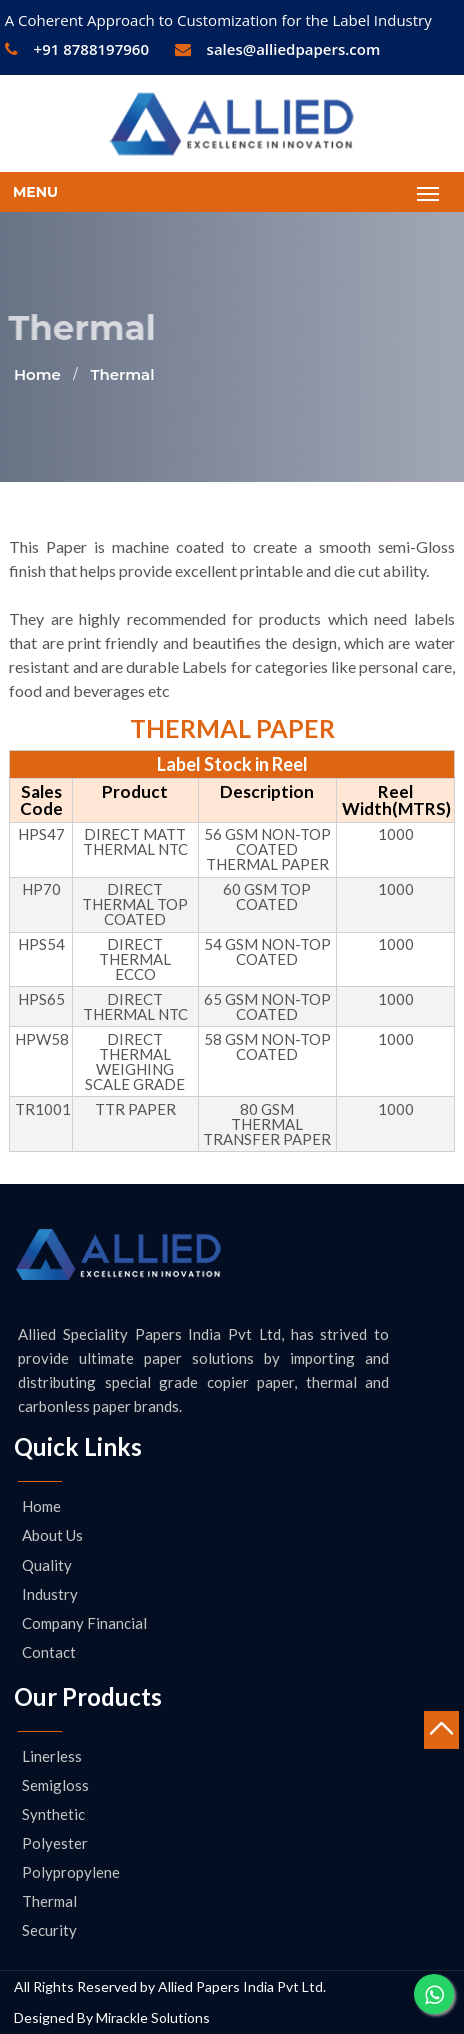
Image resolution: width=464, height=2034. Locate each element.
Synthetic (53, 1814)
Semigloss (55, 1785)
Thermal (122, 374)
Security (49, 1930)
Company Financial (84, 1623)
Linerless (52, 1756)
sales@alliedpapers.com (277, 49)
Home (37, 374)
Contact (49, 1652)
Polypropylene (71, 1872)
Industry (50, 1594)
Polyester (55, 1843)
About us (52, 1535)
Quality (47, 1565)
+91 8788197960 (77, 49)
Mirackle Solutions (153, 2017)
